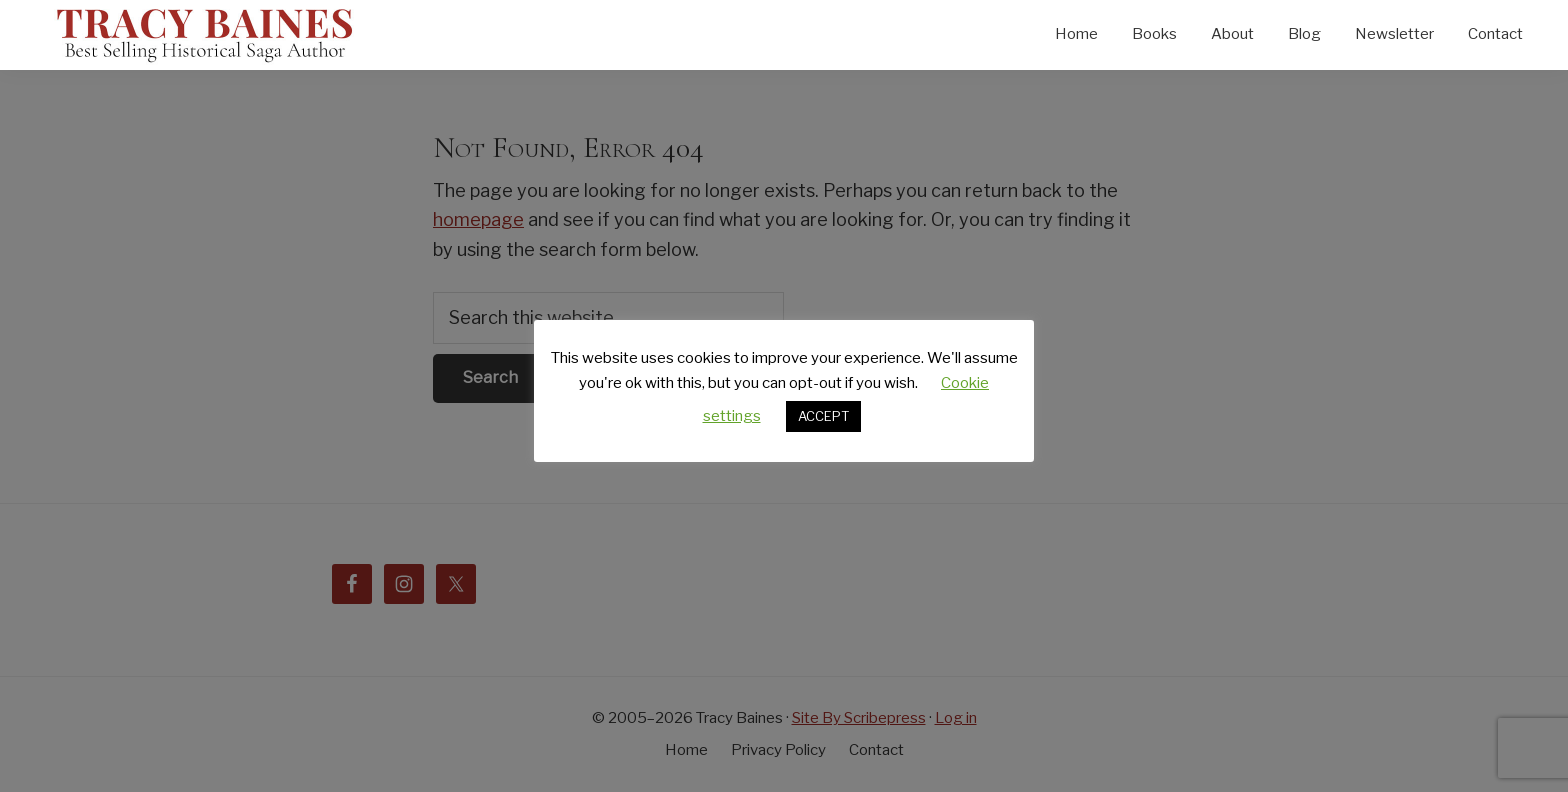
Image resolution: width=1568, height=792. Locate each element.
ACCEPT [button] (823, 416)
